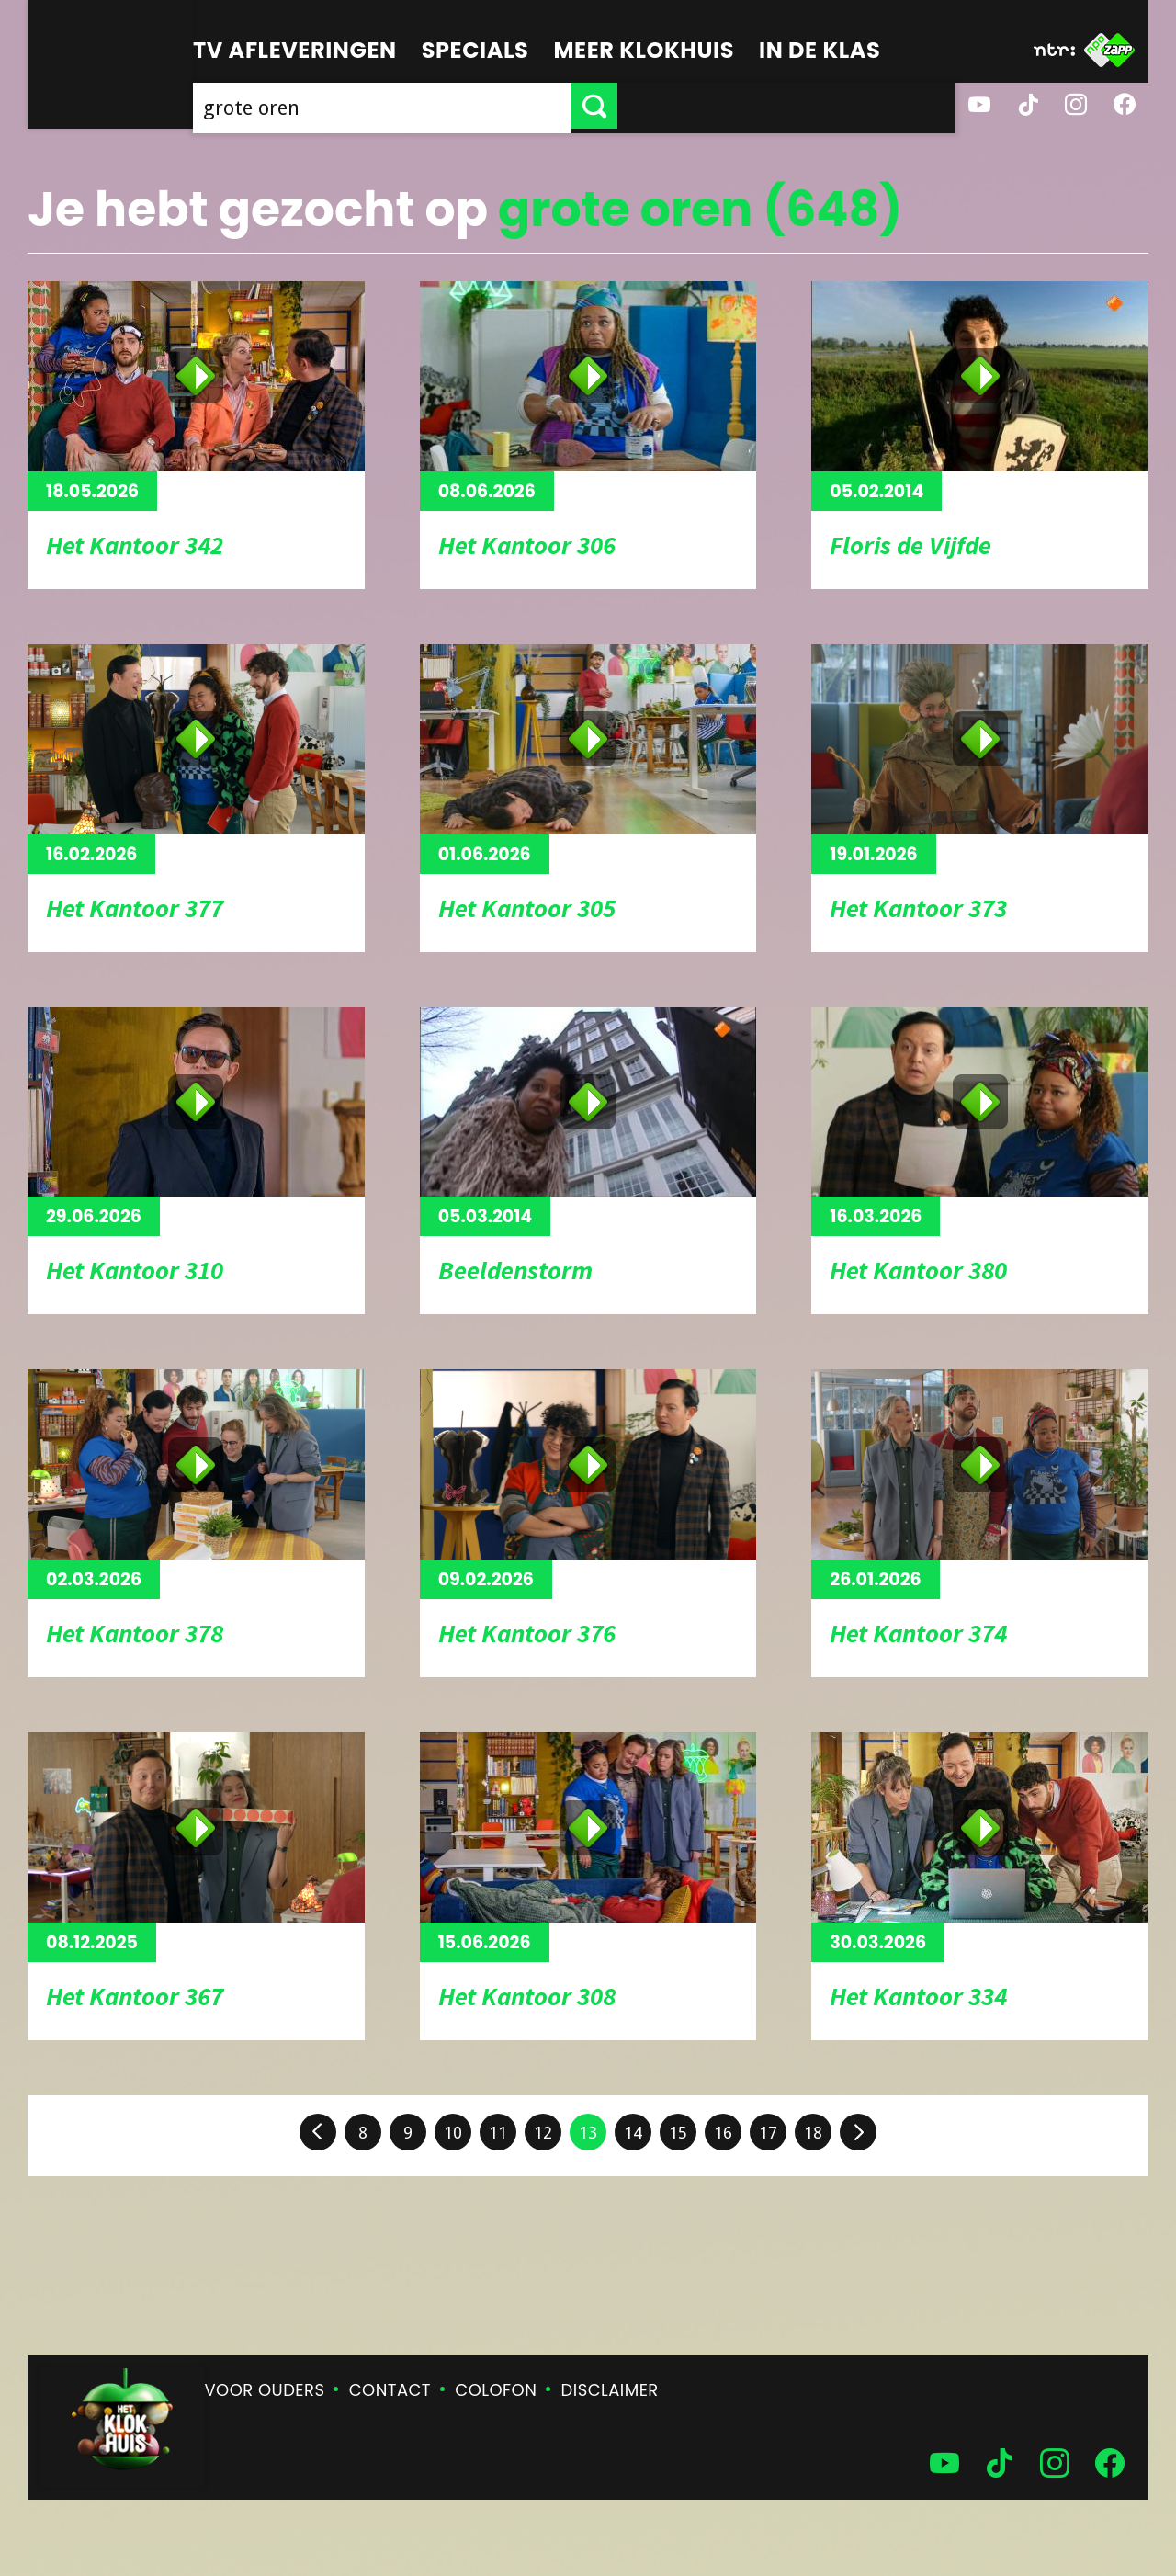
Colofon (496, 2389)
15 (678, 2132)
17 (768, 2132)
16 (723, 2132)
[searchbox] (551, 106)
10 (453, 2132)
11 (498, 2132)
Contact (390, 2389)
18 (813, 2132)
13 (588, 2132)
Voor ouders (265, 2389)
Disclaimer (610, 2389)
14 (633, 2132)
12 (543, 2132)
